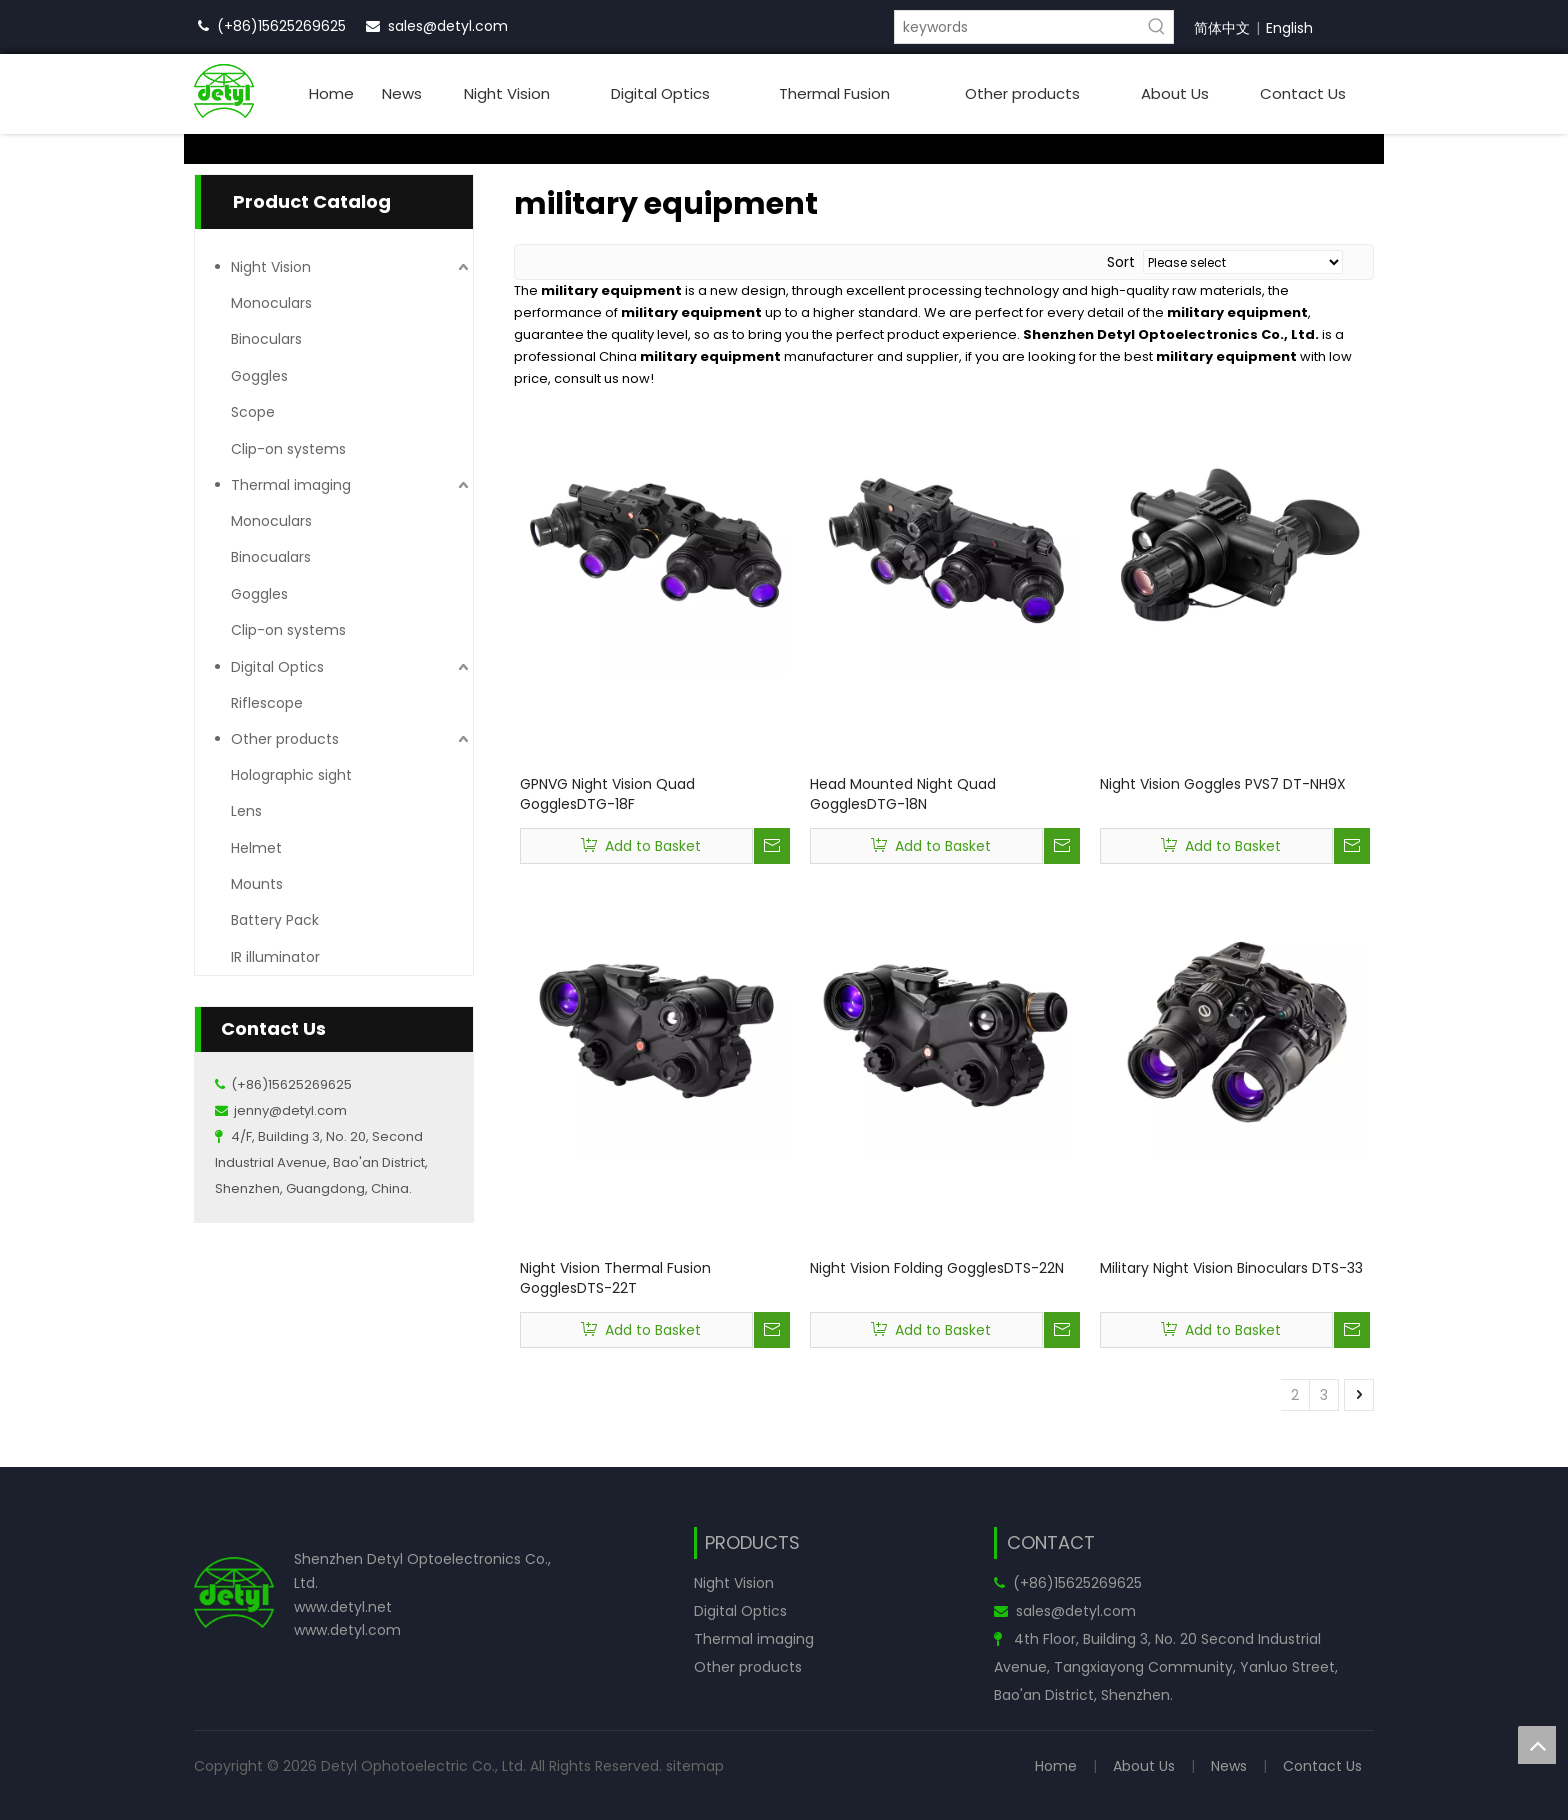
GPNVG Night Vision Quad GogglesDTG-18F (607, 794)
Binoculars (266, 339)
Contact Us (1322, 1766)
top (1537, 1745)
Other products (285, 739)
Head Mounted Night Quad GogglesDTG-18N (903, 794)
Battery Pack (275, 920)
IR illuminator (275, 957)
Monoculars (271, 303)
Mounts (257, 884)
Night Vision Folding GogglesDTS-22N (937, 1268)
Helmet (256, 848)
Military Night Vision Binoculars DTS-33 (1231, 1268)
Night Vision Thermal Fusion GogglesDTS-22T (615, 1278)
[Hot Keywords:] (1157, 27)
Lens (246, 811)
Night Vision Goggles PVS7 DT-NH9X (1223, 784)
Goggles (259, 376)
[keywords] (1018, 27)
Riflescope (267, 703)
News (1229, 1766)
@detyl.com (465, 26)
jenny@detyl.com (290, 1110)
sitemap (695, 1766)
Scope (253, 412)
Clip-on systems (288, 449)
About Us (1144, 1766)
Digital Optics (277, 667)
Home (1056, 1766)
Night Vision (271, 267)
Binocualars (271, 557)
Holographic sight (291, 775)
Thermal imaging (291, 485)
